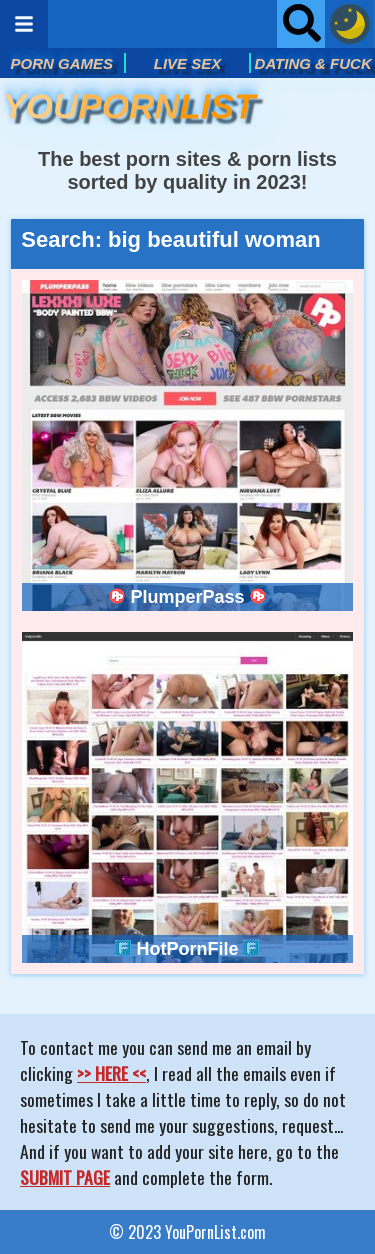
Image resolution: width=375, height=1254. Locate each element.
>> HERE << (111, 1073)
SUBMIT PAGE (65, 1177)
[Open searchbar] (301, 24)
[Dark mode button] (350, 24)
